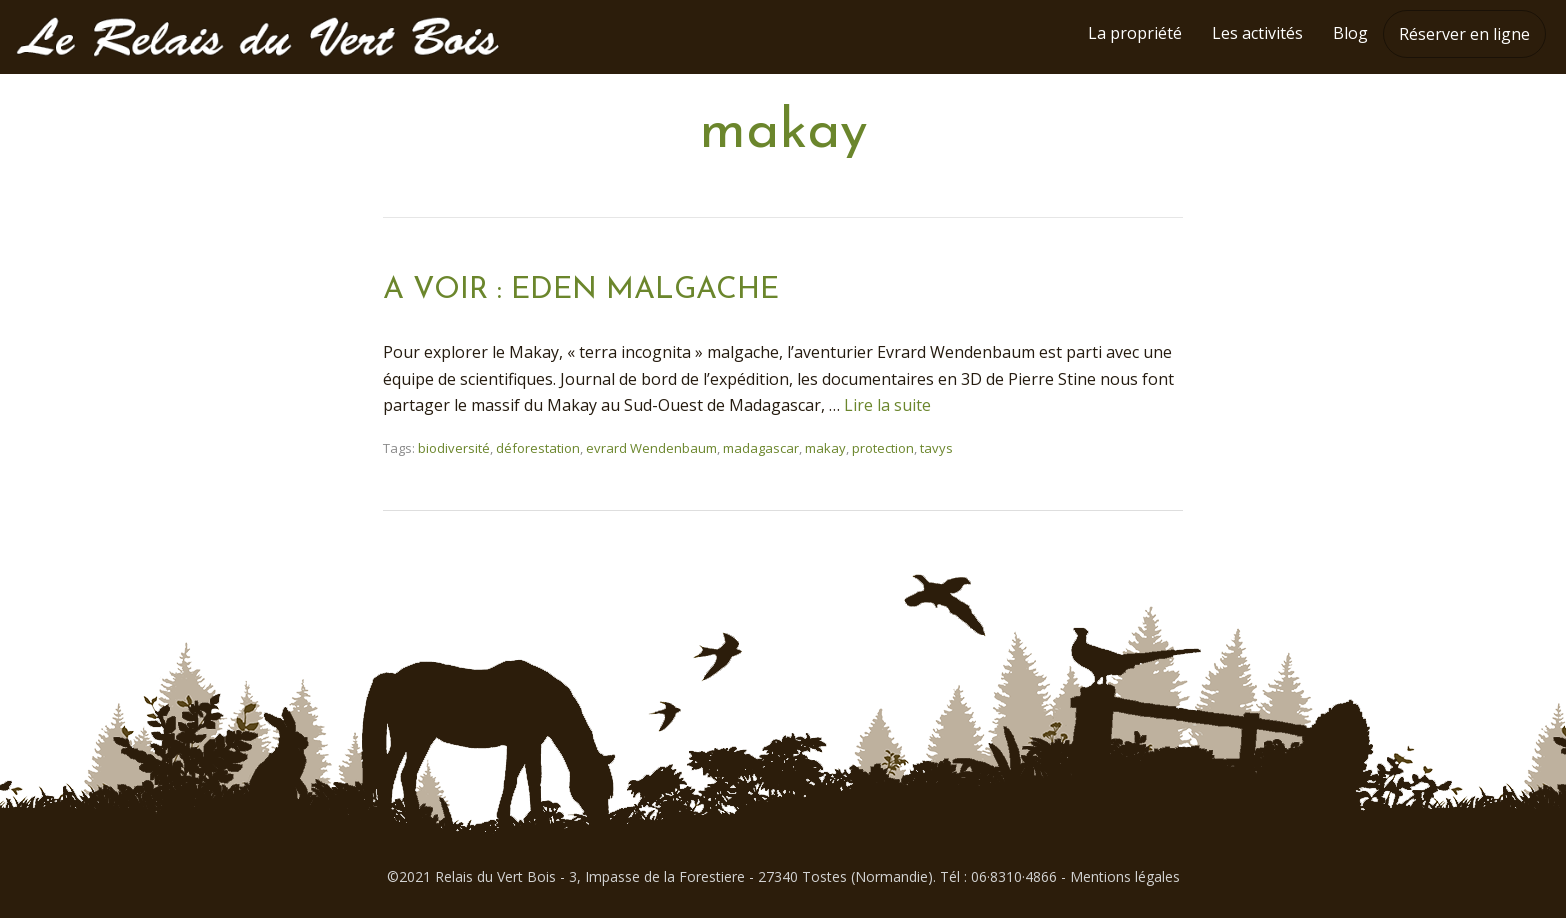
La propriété (1135, 33)
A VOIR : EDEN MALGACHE (581, 290)
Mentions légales (1125, 876)
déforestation (538, 448)
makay (825, 448)
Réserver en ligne (1464, 34)
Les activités (1257, 33)
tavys (936, 448)
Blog (1350, 33)
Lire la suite (887, 405)
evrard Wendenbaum (651, 448)
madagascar (761, 448)
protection (883, 448)
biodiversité (454, 448)
